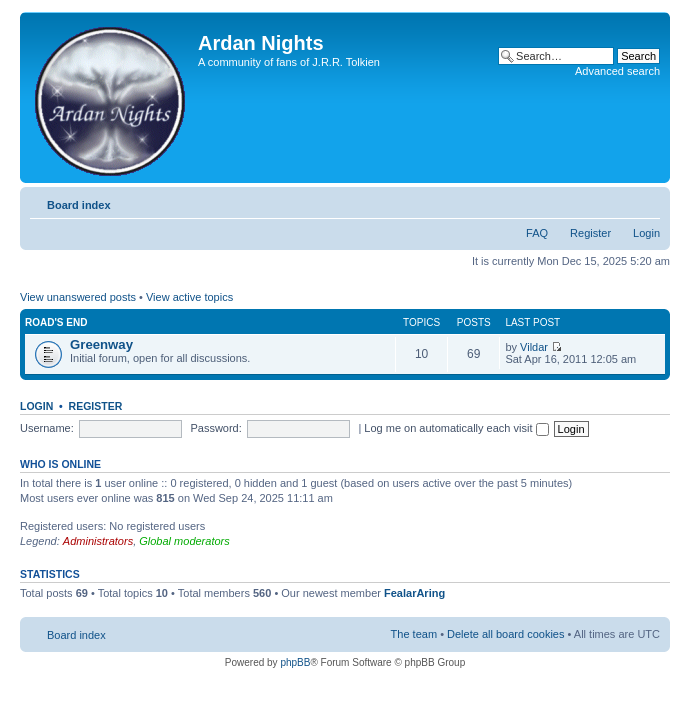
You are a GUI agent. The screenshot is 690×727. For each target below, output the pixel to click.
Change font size (645, 201)
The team (414, 634)
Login (646, 233)
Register (590, 233)
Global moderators (184, 541)
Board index (79, 205)
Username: (47, 428)
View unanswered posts (78, 297)
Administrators (98, 541)
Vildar (534, 347)
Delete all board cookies (505, 634)
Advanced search (617, 71)
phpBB (295, 662)
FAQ (537, 233)
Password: (215, 428)
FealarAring (414, 593)
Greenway (101, 344)
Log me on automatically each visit (456, 428)
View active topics (189, 297)
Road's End (56, 322)
